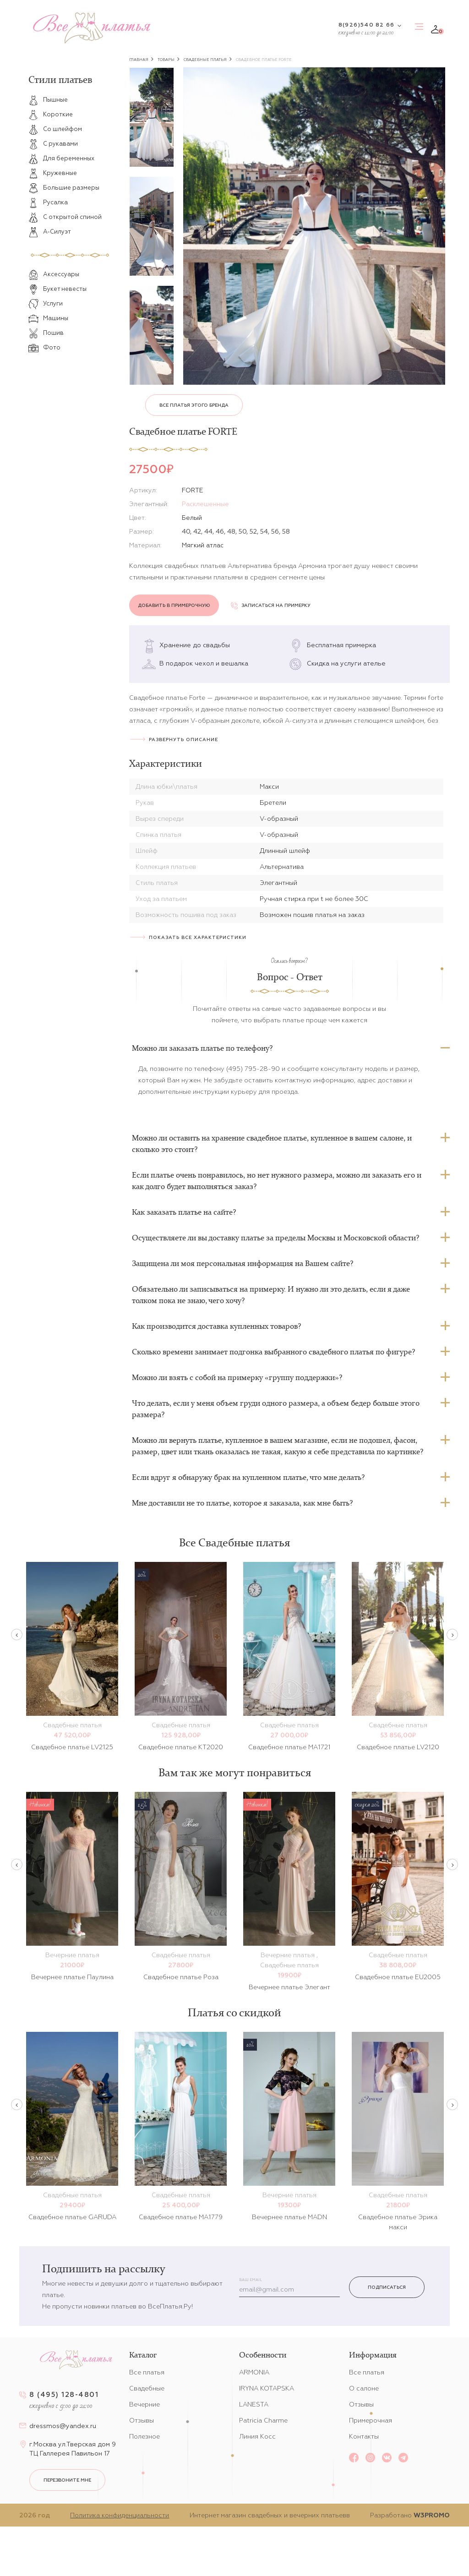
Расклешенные (205, 504)
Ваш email (250, 2280)
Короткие (50, 114)
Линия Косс (257, 2436)
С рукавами (53, 144)
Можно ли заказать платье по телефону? (202, 1048)
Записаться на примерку (271, 605)
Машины (48, 318)
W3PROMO (432, 2515)
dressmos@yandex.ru (62, 2425)
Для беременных (61, 158)
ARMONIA (254, 2372)
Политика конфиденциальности (119, 2515)
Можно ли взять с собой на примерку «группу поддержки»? (237, 1377)
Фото (44, 348)
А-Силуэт (49, 232)
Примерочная (370, 2420)
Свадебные (146, 2388)
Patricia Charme (263, 2420)
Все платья (146, 2372)
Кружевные (52, 173)
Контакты (364, 2436)
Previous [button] (16, 1634)
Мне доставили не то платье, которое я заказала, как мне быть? (242, 1503)
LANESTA (253, 2404)
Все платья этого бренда (194, 405)
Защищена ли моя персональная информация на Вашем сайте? (242, 1263)
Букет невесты (57, 289)
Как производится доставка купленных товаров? (216, 1326)
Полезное (144, 2436)
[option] (151, 117)
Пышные (48, 100)
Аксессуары (53, 274)
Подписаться (387, 2287)
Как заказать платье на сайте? (184, 1212)
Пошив (46, 333)
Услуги (45, 304)
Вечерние (144, 2404)
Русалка (48, 202)
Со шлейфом (55, 129)
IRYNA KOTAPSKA (266, 2388)
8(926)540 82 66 (366, 24)
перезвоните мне (67, 2480)
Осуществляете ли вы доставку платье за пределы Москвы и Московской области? (275, 1238)
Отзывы (141, 2420)
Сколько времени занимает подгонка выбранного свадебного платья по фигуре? (273, 1352)
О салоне (364, 2388)
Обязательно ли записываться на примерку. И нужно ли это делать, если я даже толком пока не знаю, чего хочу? (271, 1294)
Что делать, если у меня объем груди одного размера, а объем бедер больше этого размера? (276, 1408)
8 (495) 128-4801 (63, 2394)
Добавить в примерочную (174, 605)
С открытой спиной (65, 217)
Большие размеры (63, 188)
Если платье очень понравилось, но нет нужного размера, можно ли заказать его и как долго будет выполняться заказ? (276, 1180)
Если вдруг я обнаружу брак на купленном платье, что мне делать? (248, 1477)
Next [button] (452, 1634)
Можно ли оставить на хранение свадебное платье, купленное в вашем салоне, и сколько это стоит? (272, 1143)
